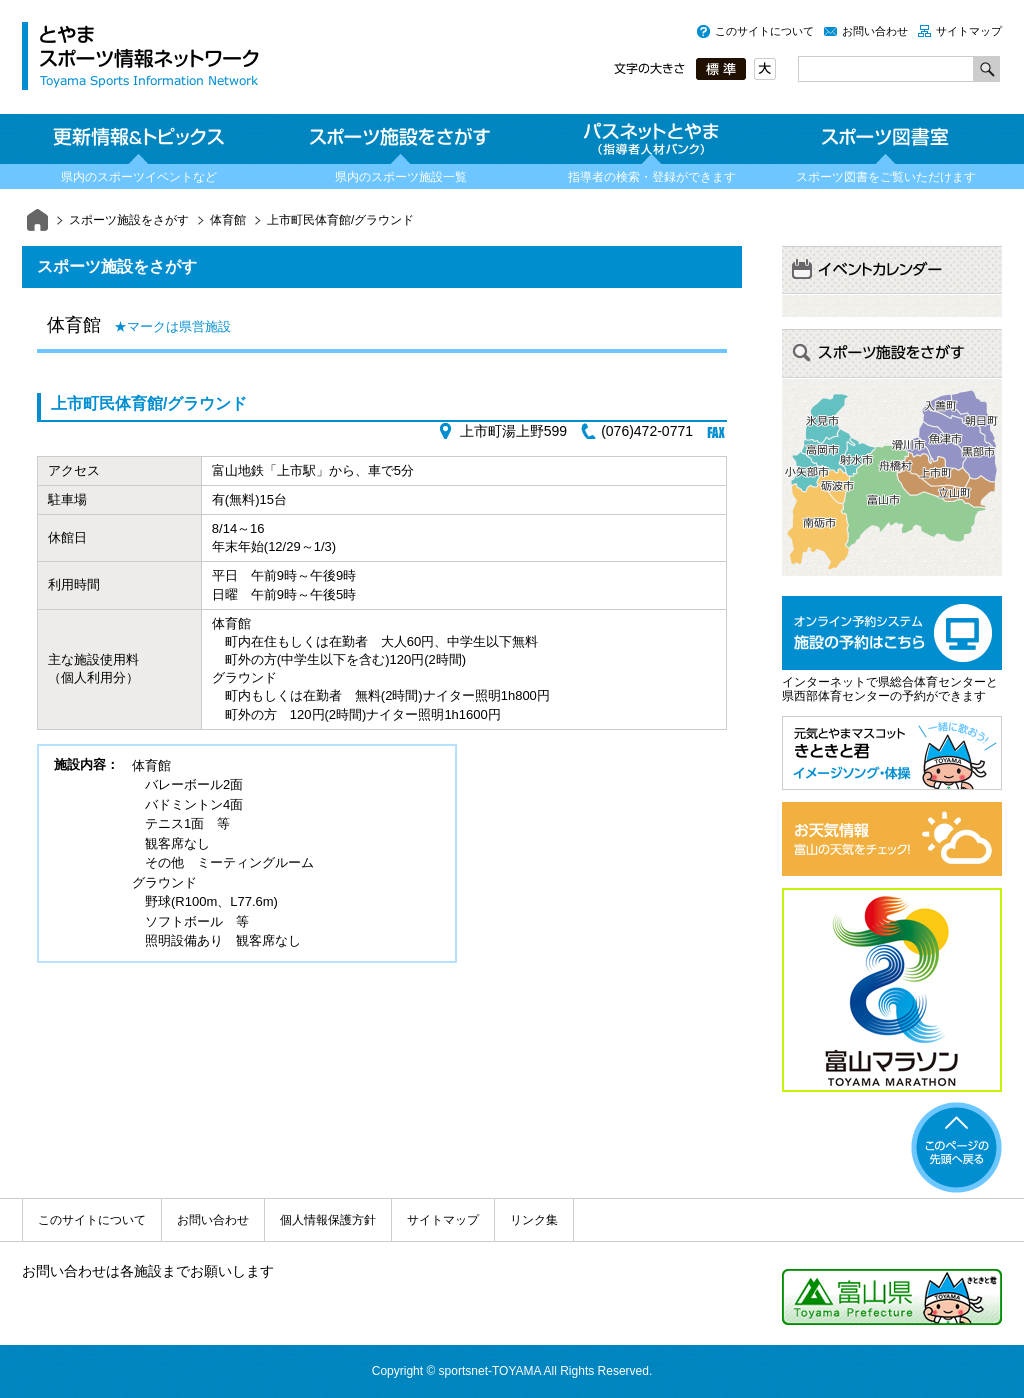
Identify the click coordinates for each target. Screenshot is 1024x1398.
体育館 (228, 220)
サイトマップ (969, 31)
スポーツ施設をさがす (129, 220)
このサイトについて (764, 31)
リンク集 (534, 1220)
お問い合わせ (875, 31)
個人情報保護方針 (328, 1220)
